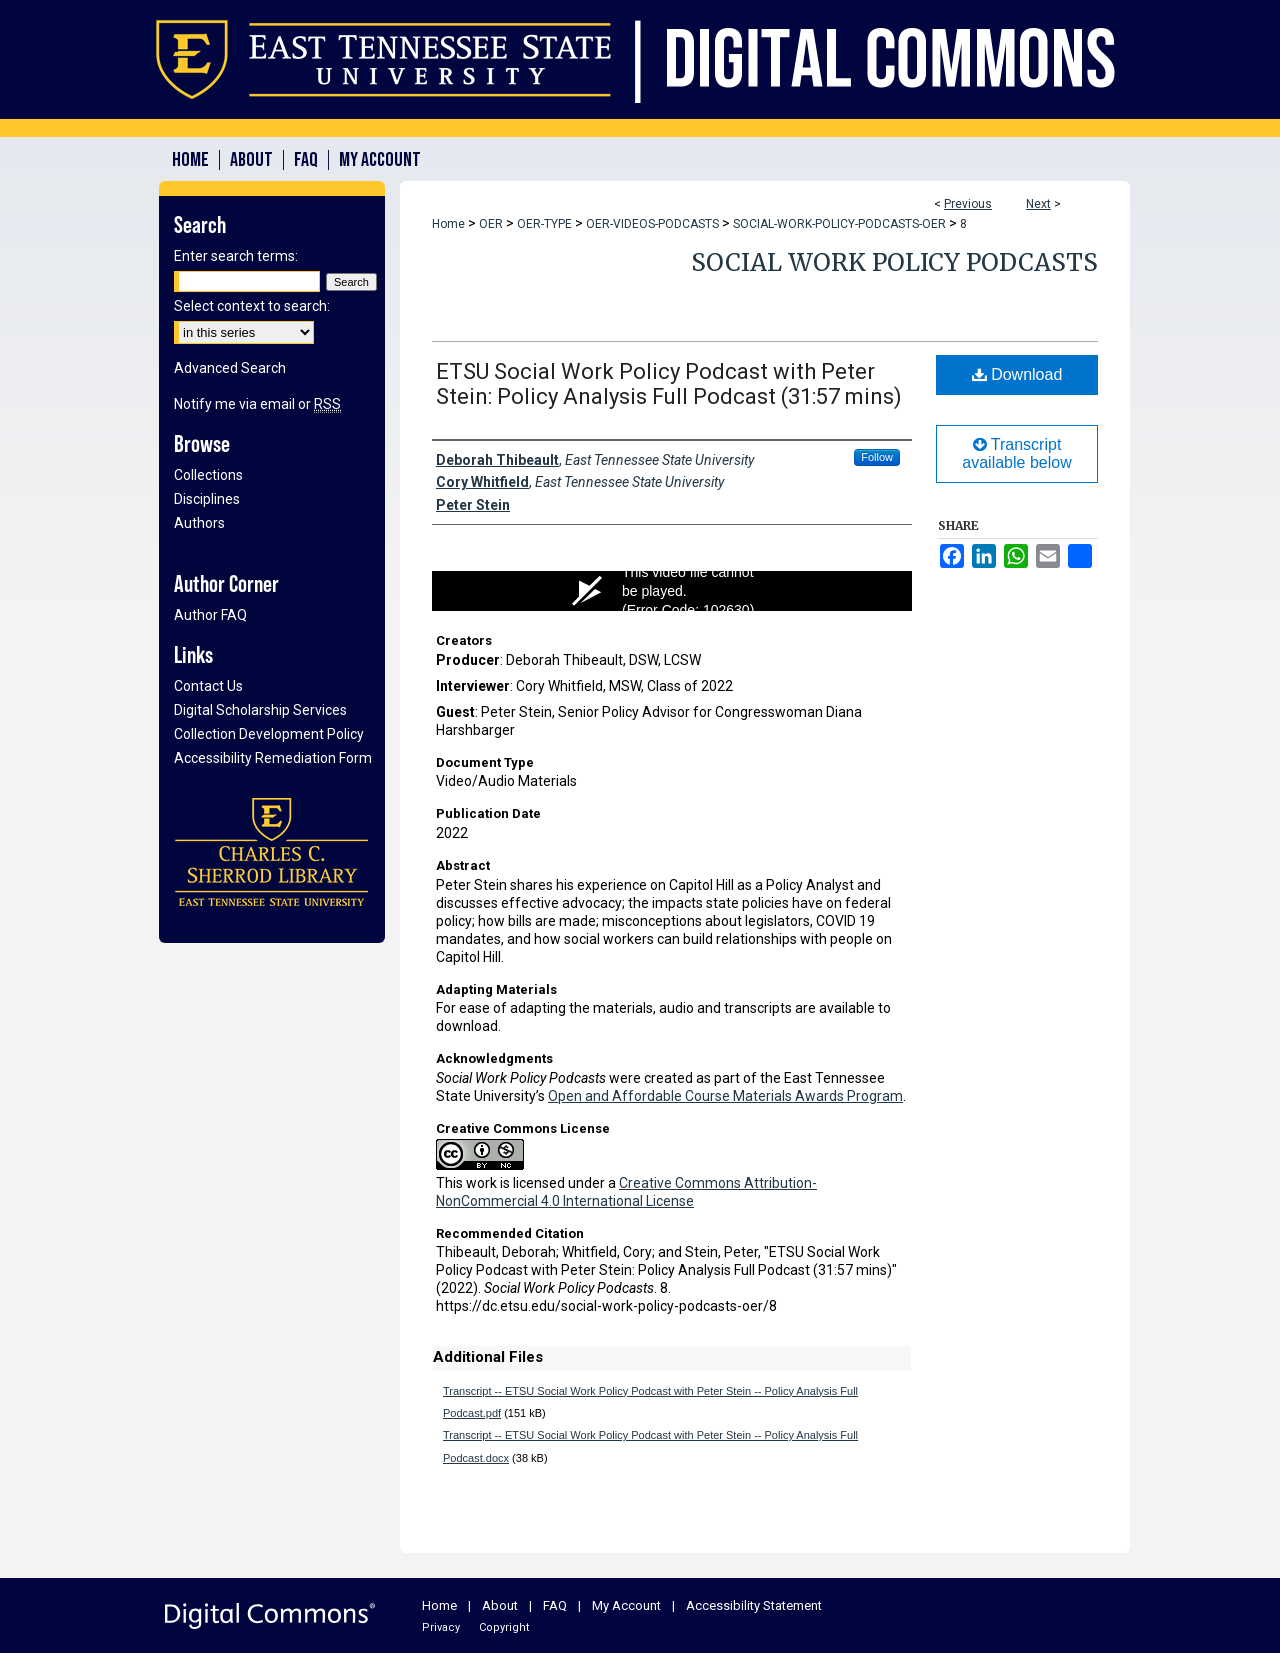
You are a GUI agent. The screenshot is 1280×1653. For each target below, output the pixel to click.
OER (491, 224)
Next (1038, 204)
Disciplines (207, 499)
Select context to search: (252, 306)
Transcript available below (1016, 453)
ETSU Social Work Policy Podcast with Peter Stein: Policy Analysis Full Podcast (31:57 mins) (669, 384)
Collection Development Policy (269, 734)
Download (1017, 374)
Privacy (441, 1627)
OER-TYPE (544, 224)
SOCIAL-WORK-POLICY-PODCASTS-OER (839, 224)
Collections (208, 475)
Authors (199, 523)
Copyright (504, 1627)
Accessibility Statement (754, 1605)
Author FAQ (210, 615)
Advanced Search (230, 368)
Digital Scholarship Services (260, 710)
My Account (626, 1605)
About (500, 1605)
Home (448, 224)
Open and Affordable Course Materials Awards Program (725, 1096)
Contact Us (208, 686)
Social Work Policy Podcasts (894, 262)
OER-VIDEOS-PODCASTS (652, 224)
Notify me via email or (257, 404)
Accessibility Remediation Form (273, 758)
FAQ (555, 1605)
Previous (968, 204)
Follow (877, 457)
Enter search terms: (236, 256)
